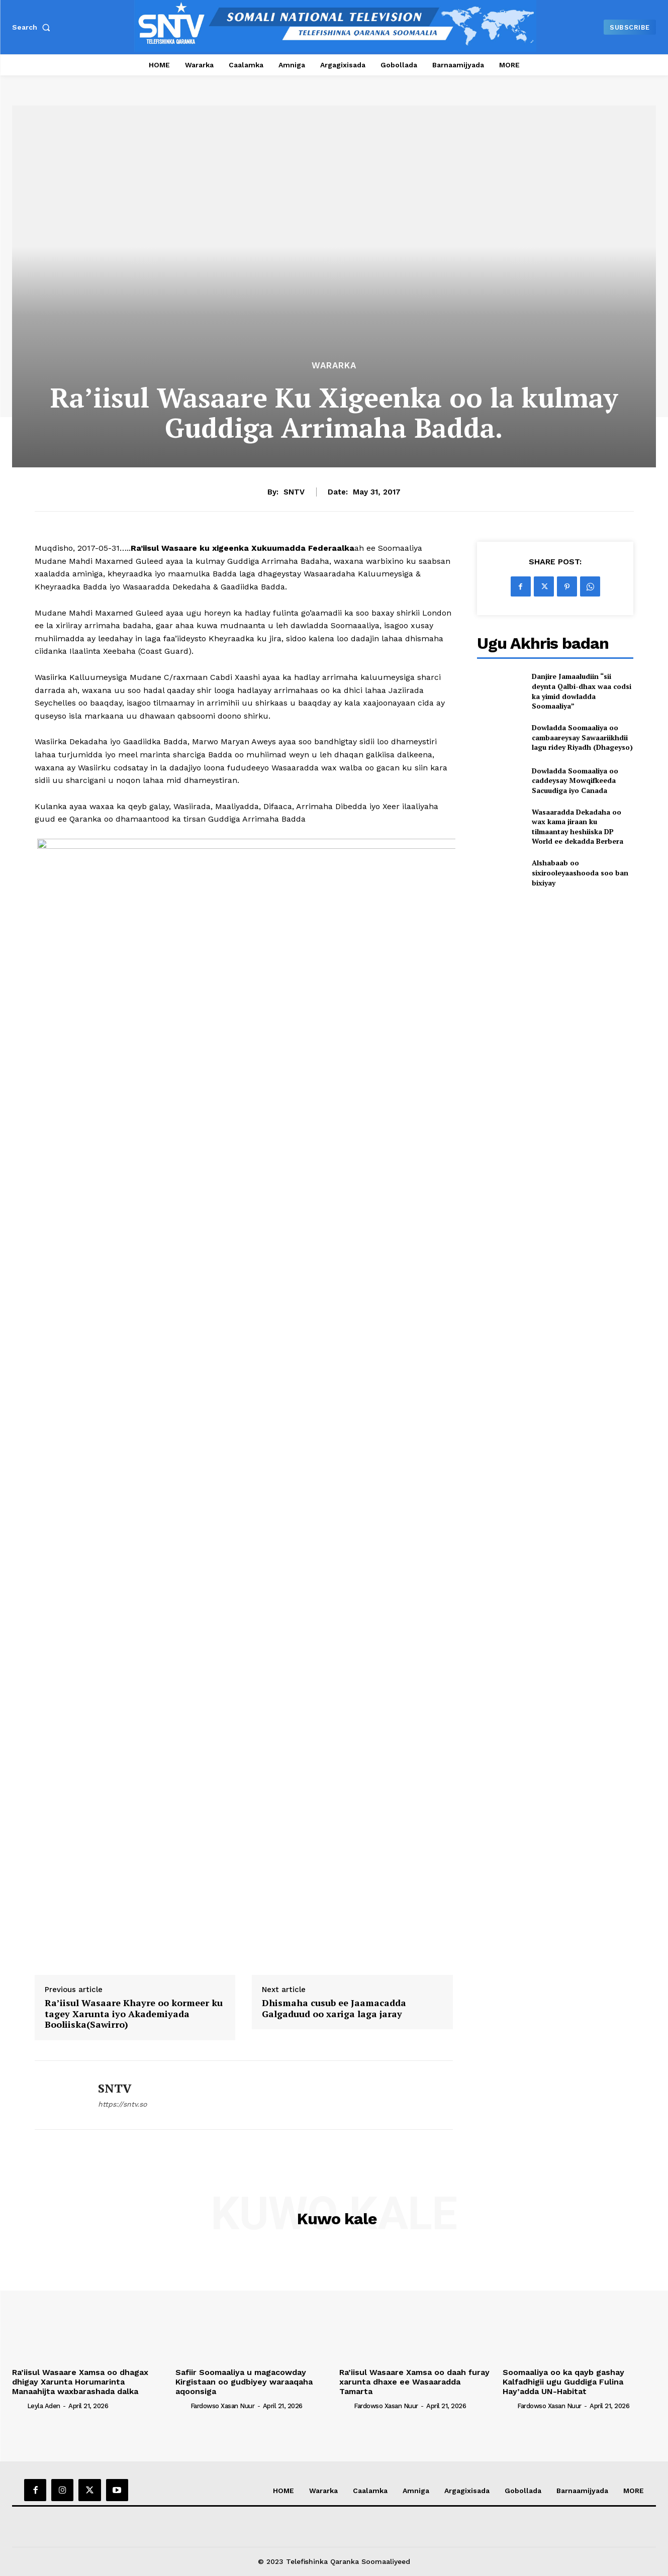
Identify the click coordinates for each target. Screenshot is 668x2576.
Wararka (334, 365)
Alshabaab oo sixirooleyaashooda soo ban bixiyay (580, 872)
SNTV (294, 492)
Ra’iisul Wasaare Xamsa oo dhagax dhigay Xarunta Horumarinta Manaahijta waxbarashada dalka (80, 2381)
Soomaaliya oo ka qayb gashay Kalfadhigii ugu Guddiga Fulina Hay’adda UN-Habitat (563, 2381)
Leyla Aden (43, 2406)
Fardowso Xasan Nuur (222, 2406)
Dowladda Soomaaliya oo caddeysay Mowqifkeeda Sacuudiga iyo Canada (575, 780)
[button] (33, 27)
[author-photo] (18, 2405)
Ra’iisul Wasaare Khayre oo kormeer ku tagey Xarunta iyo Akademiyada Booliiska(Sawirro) (134, 2014)
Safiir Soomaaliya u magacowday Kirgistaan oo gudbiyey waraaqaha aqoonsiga (244, 2381)
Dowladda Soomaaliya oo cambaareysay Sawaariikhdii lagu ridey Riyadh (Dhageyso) (582, 737)
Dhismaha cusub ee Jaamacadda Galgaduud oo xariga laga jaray (334, 2008)
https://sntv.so (122, 2104)
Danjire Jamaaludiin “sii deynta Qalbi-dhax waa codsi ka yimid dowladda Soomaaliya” (581, 691)
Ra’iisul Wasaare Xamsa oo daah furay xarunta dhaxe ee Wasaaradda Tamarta (414, 2381)
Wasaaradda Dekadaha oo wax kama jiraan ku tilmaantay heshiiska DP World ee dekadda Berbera (577, 826)
